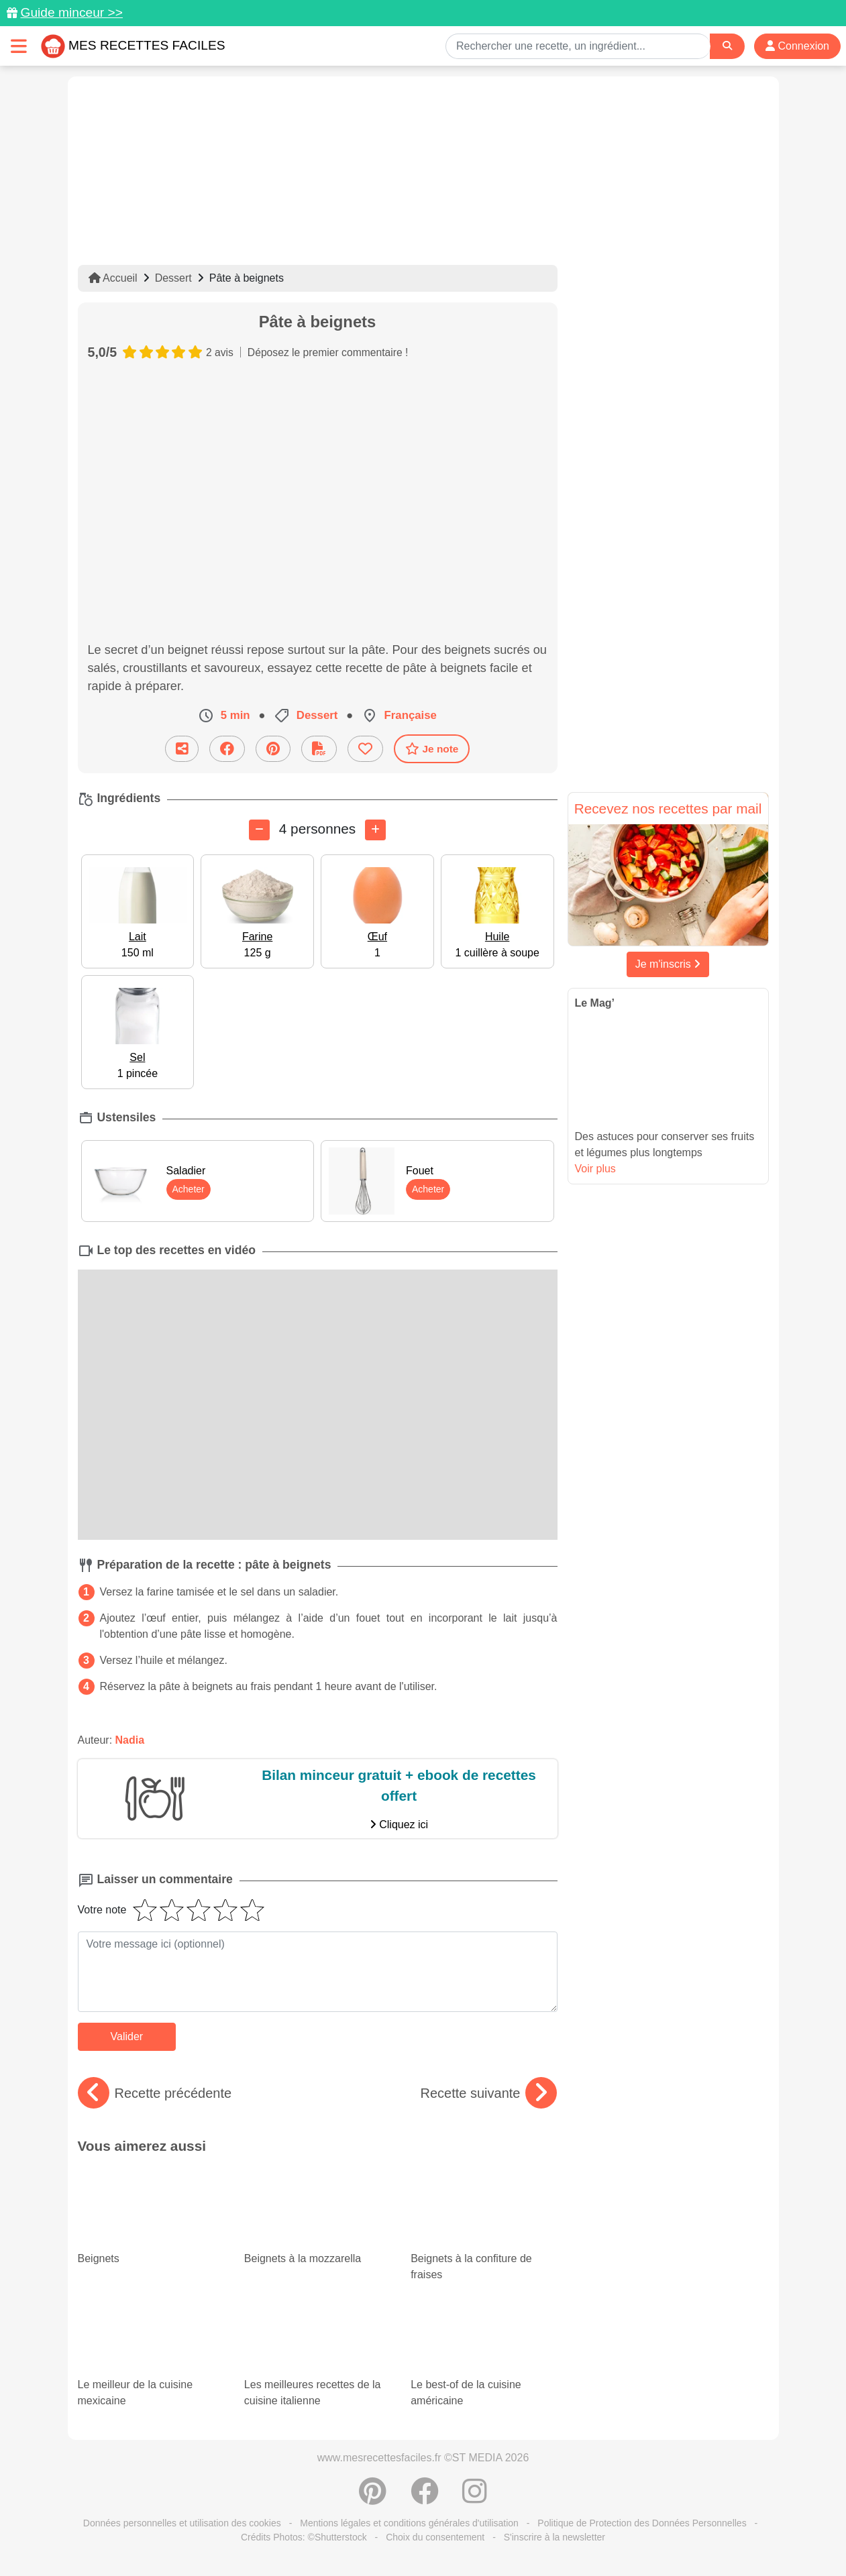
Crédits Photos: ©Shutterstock (304, 2537)
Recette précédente (155, 2093)
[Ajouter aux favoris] (365, 749)
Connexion (797, 46)
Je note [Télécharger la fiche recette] (432, 748)
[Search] (727, 46)
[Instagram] (474, 2498)
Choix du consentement (435, 2537)
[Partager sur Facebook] (227, 749)
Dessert (173, 278)
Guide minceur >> (71, 12)
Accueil (113, 278)
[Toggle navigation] (19, 46)
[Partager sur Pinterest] (273, 749)
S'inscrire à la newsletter (554, 2537)
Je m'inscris (668, 964)
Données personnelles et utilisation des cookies (182, 2523)
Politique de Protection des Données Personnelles (641, 2523)
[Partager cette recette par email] (182, 749)
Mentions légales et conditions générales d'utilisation (409, 2523)
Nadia (130, 1740)
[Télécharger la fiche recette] (319, 749)
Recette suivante (489, 2093)
